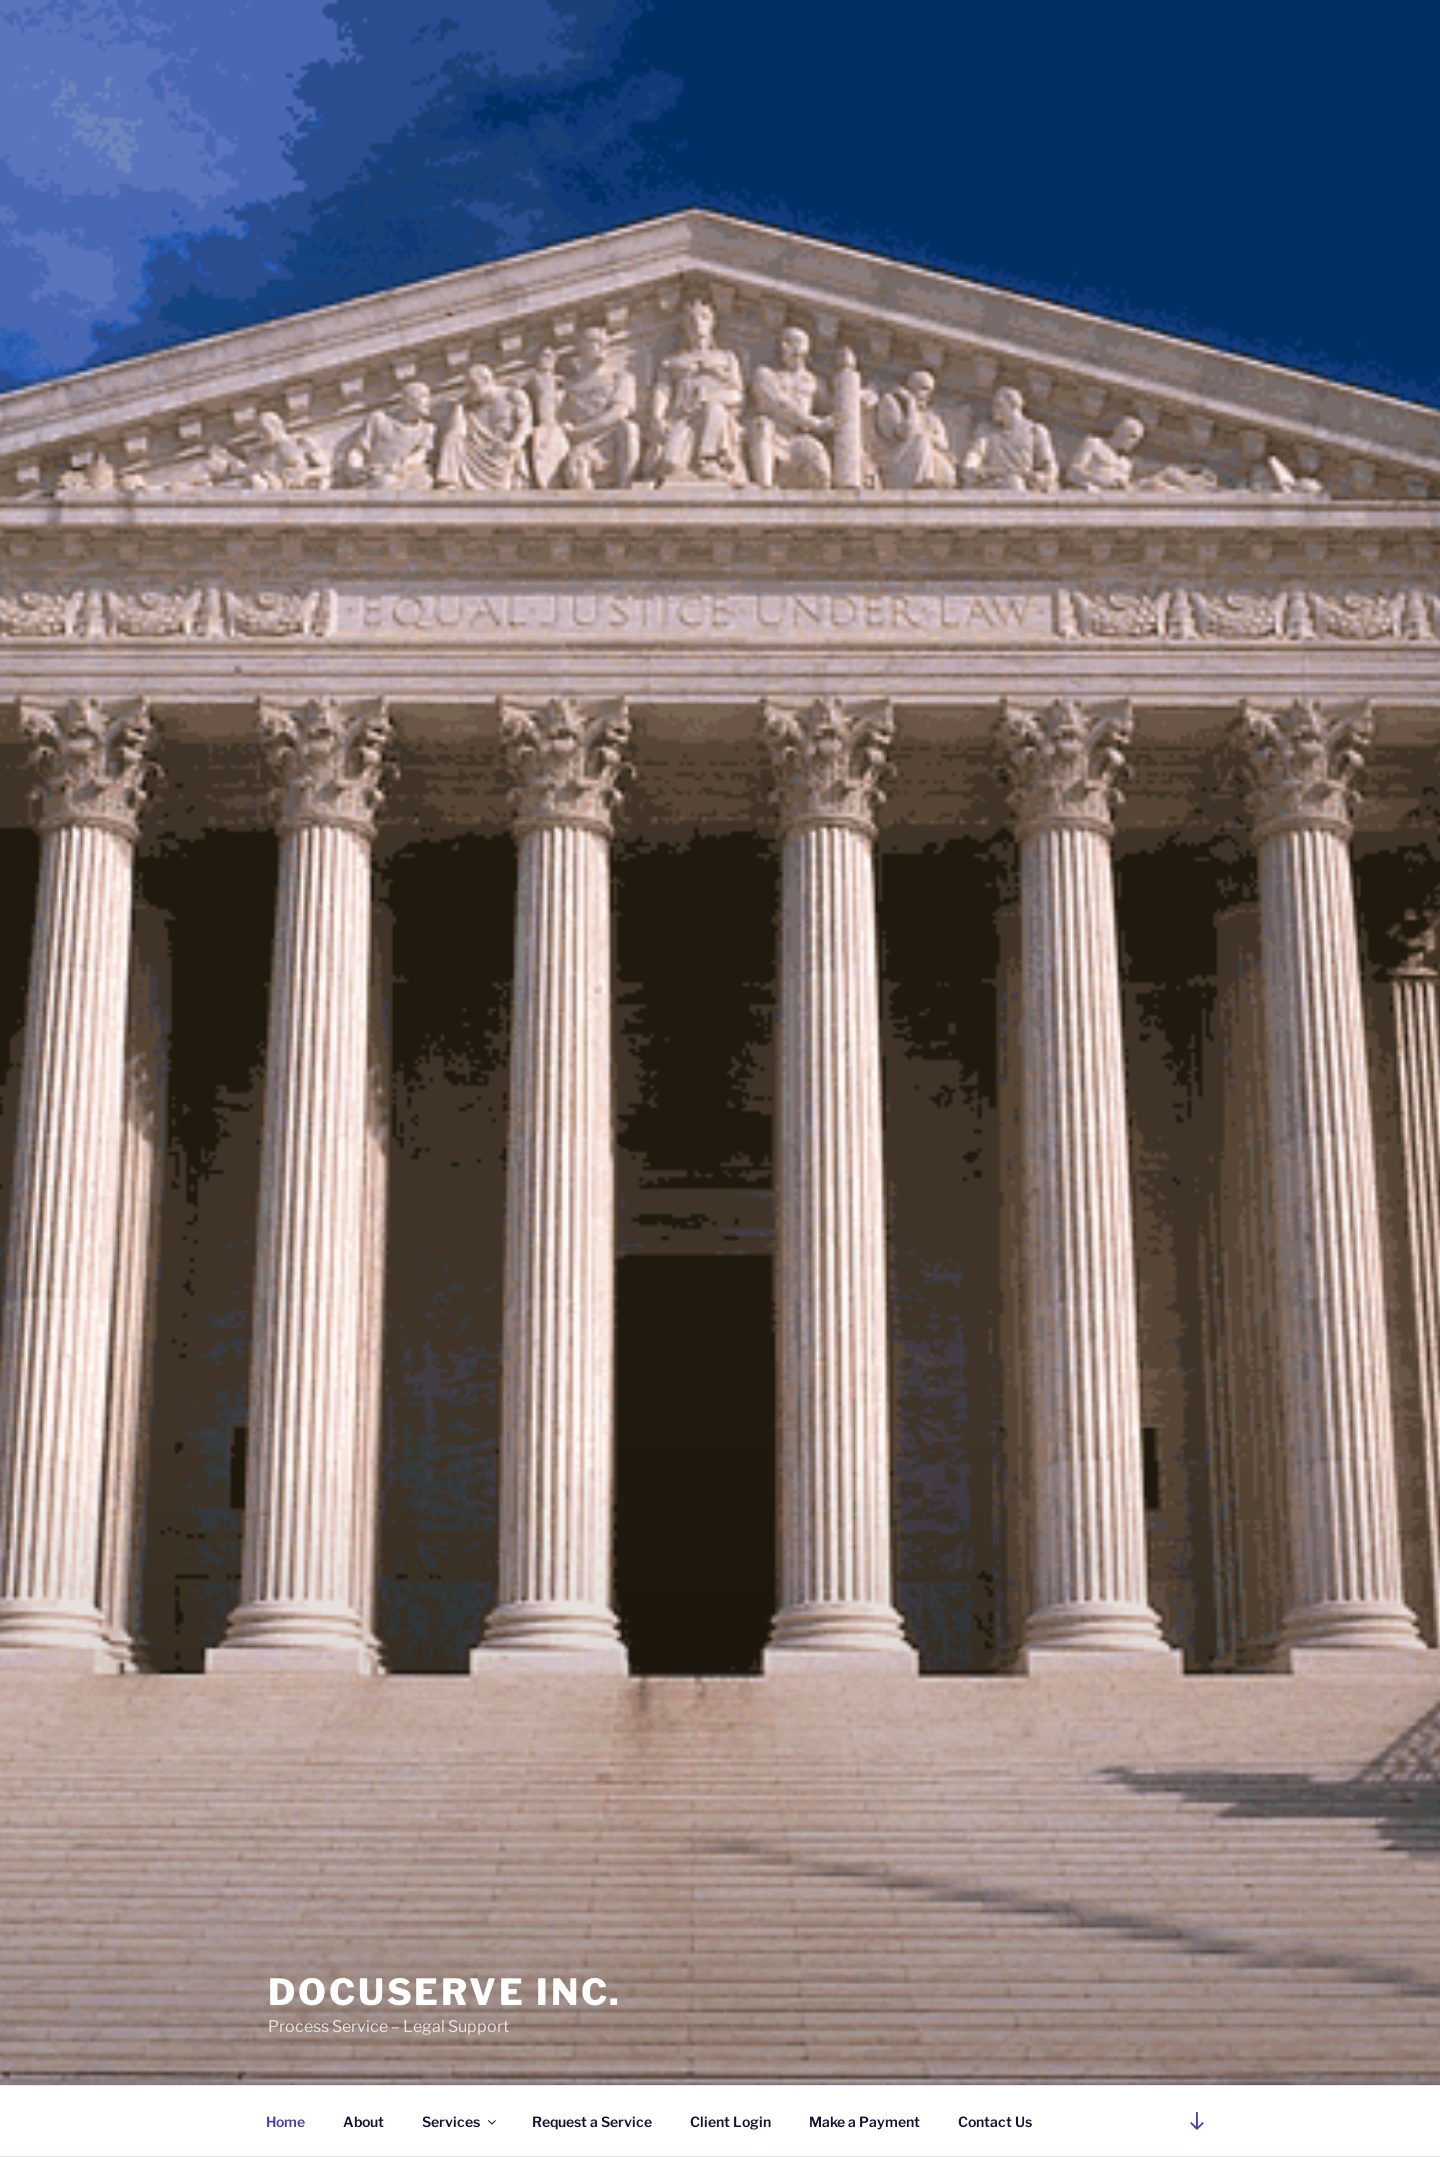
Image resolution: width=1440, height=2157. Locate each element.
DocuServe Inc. (445, 1992)
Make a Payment (864, 2121)
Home (285, 2121)
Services (460, 2121)
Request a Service (592, 2121)
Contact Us (995, 2121)
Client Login (730, 2121)
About (363, 2121)
